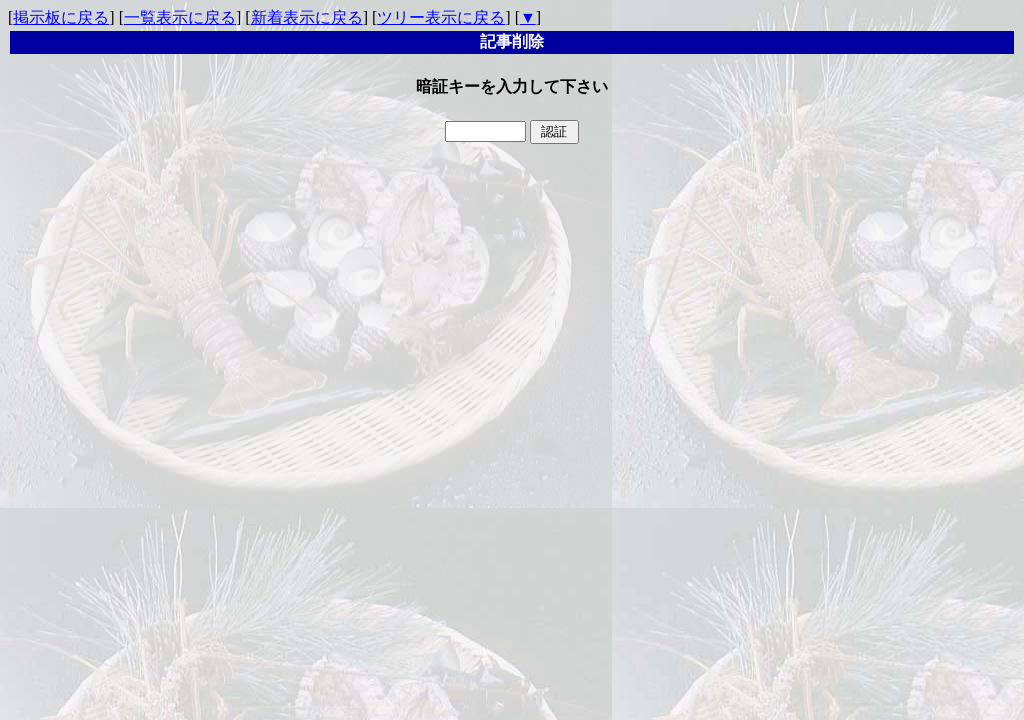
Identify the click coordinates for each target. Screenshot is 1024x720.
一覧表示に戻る (180, 17)
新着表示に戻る (307, 17)
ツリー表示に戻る (441, 17)
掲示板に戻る (61, 17)
